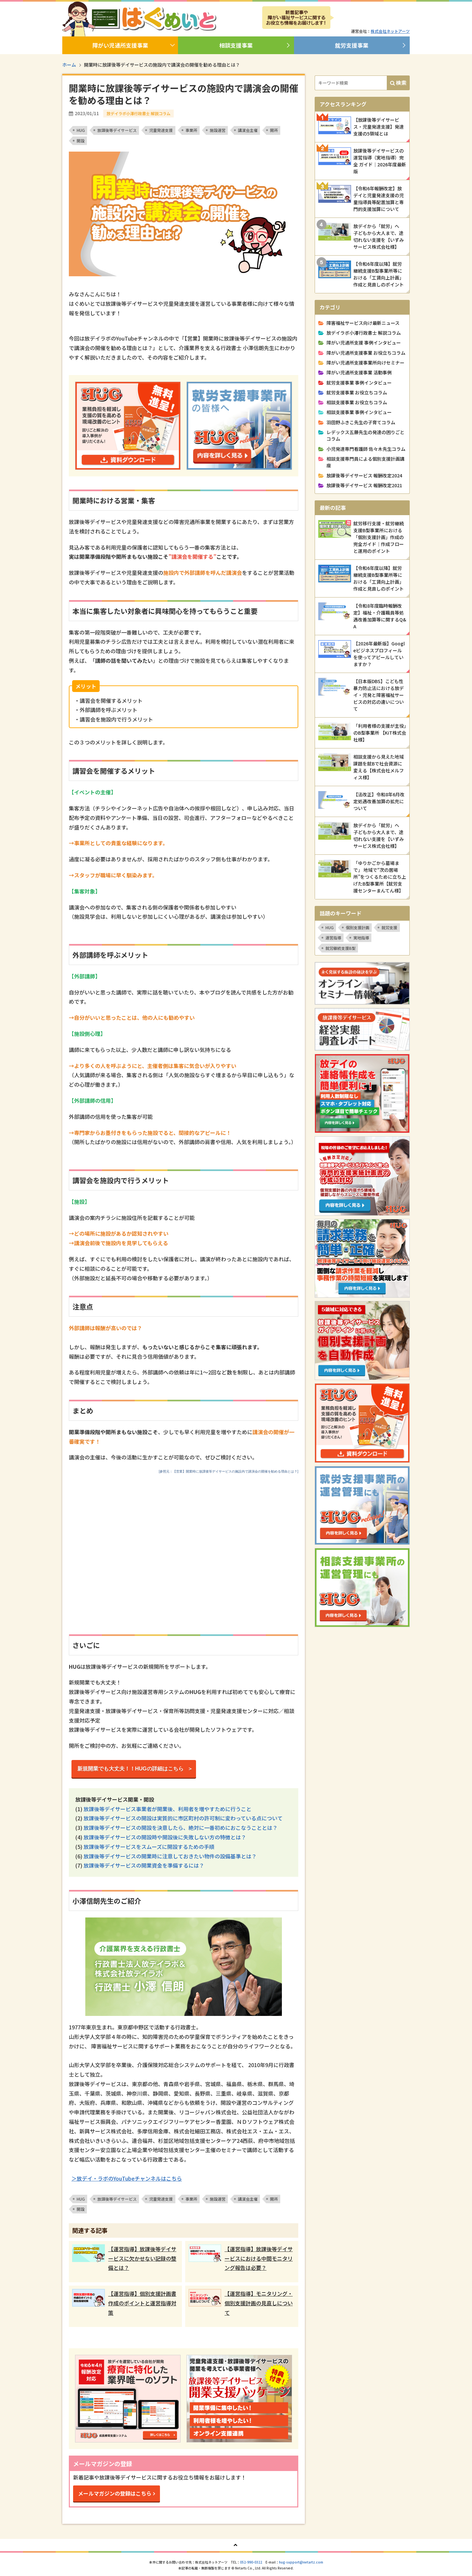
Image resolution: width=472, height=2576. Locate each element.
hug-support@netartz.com (301, 2562)
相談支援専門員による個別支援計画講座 (365, 462)
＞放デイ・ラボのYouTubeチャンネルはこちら (126, 2178)
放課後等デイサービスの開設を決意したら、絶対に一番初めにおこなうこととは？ (181, 1828)
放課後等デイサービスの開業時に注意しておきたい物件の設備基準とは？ (170, 1856)
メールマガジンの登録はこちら (114, 2493)
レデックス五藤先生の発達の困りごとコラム (365, 435)
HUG (81, 130)
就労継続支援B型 (340, 948)
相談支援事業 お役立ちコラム (356, 402)
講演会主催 (248, 130)
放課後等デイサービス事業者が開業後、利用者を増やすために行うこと (167, 1809)
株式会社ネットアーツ (390, 31)
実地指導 (361, 937)
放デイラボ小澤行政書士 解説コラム (363, 332)
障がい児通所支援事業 (120, 45)
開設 (81, 140)
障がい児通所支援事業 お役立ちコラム (365, 352)
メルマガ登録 (371, 18)
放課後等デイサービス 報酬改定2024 (364, 475)
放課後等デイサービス (117, 130)
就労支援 (389, 927)
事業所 (191, 130)
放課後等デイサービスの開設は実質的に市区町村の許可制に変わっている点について (183, 1818)
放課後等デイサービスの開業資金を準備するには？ (144, 1865)
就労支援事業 (351, 45)
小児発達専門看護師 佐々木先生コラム (365, 449)
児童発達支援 (161, 130)
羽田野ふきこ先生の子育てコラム (360, 422)
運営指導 (333, 937)
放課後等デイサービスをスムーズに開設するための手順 (149, 1847)
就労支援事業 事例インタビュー (359, 382)
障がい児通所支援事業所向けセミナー (365, 362)
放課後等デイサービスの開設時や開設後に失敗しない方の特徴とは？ (165, 1837)
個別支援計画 (357, 927)
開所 (274, 130)
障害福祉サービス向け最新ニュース (363, 323)
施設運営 (218, 130)
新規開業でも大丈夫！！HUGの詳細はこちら (133, 1768)
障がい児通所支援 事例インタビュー (363, 342)
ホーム (69, 64)
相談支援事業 (236, 45)
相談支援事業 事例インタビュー (359, 412)
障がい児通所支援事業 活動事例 (359, 372)
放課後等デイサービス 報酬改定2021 (364, 485)
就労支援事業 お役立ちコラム (356, 392)
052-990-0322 (251, 2562)
